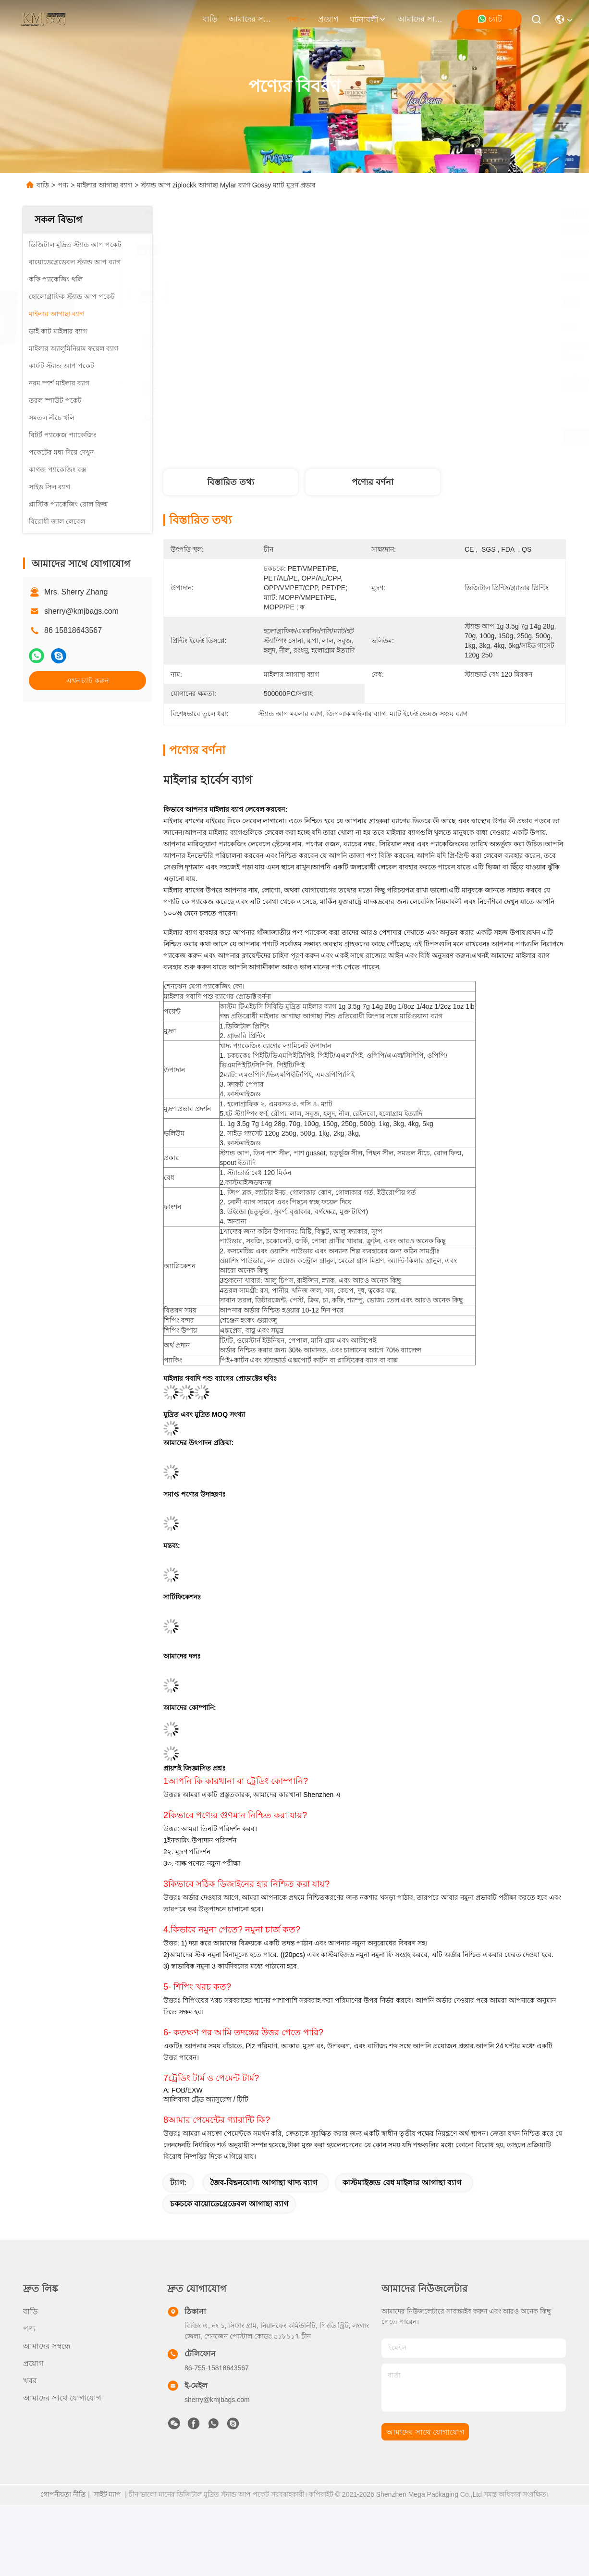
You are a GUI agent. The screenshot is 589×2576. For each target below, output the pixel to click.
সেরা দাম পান (450, 437)
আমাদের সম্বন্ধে (252, 19)
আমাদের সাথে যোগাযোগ (421, 19)
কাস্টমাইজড (241, 1182)
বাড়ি (210, 19)
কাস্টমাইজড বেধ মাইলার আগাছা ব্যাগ (402, 2183)
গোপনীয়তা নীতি (63, 2494)
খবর (30, 2381)
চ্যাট (489, 19)
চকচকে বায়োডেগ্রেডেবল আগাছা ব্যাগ (229, 2204)
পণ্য (296, 19)
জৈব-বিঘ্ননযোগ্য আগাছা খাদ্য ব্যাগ (264, 2183)
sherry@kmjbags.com (81, 611)
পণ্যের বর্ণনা (372, 482)
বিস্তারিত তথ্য (230, 482)
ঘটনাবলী (368, 19)
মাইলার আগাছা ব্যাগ (104, 185)
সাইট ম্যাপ (108, 2494)
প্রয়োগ (328, 19)
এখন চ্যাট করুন (87, 680)
